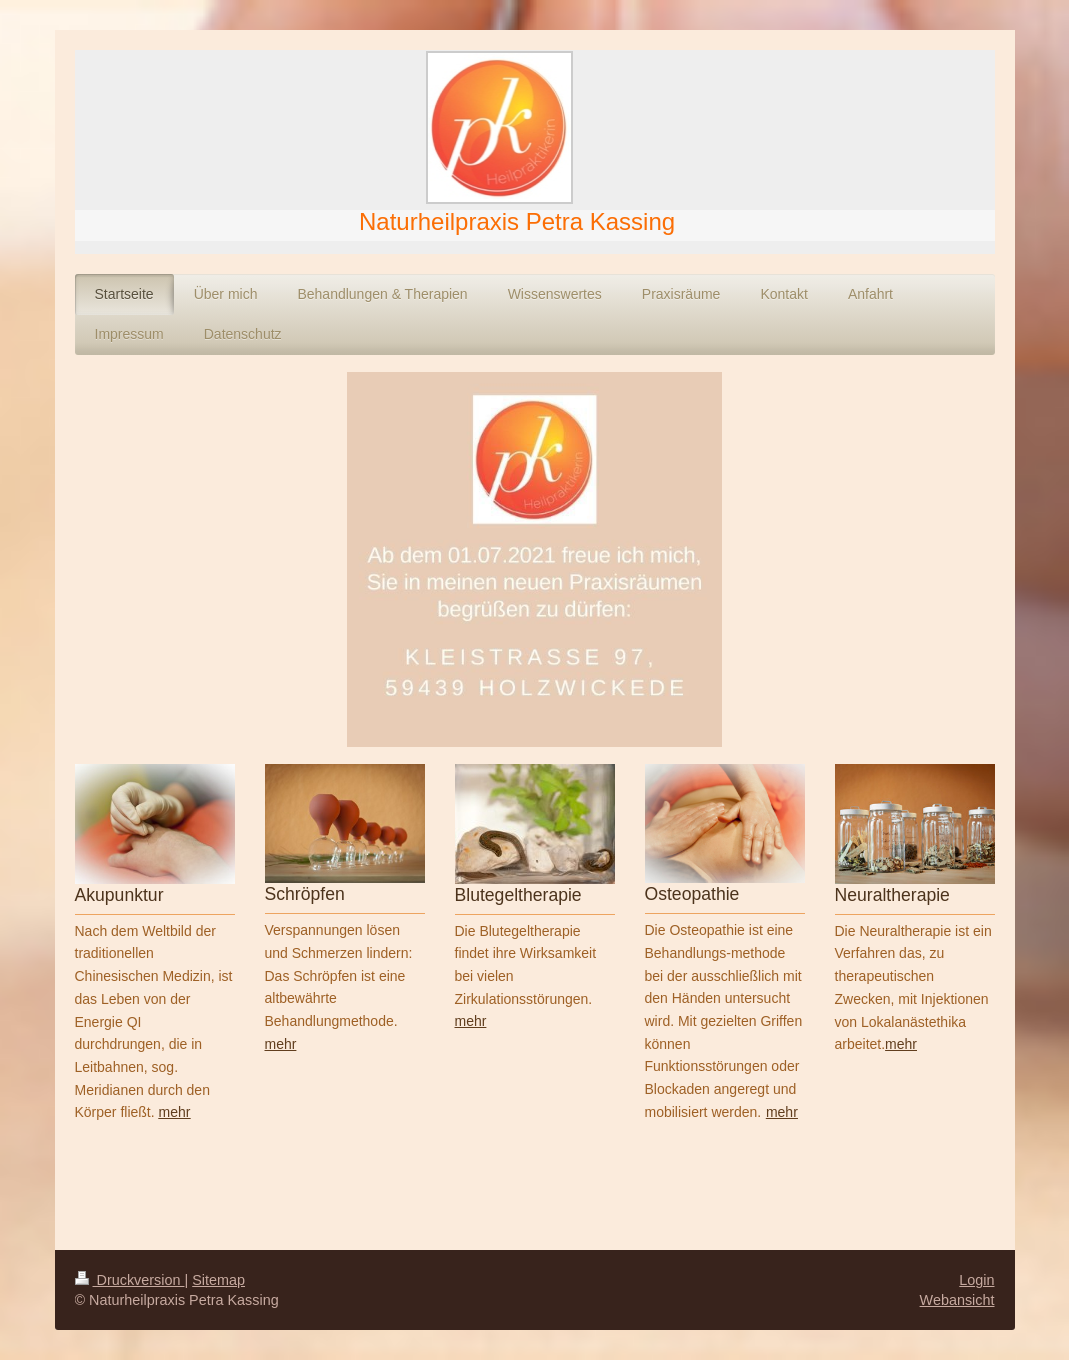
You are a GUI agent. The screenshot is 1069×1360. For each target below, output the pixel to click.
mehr (281, 1044)
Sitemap (218, 1280)
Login (976, 1280)
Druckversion (130, 1280)
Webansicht (957, 1300)
